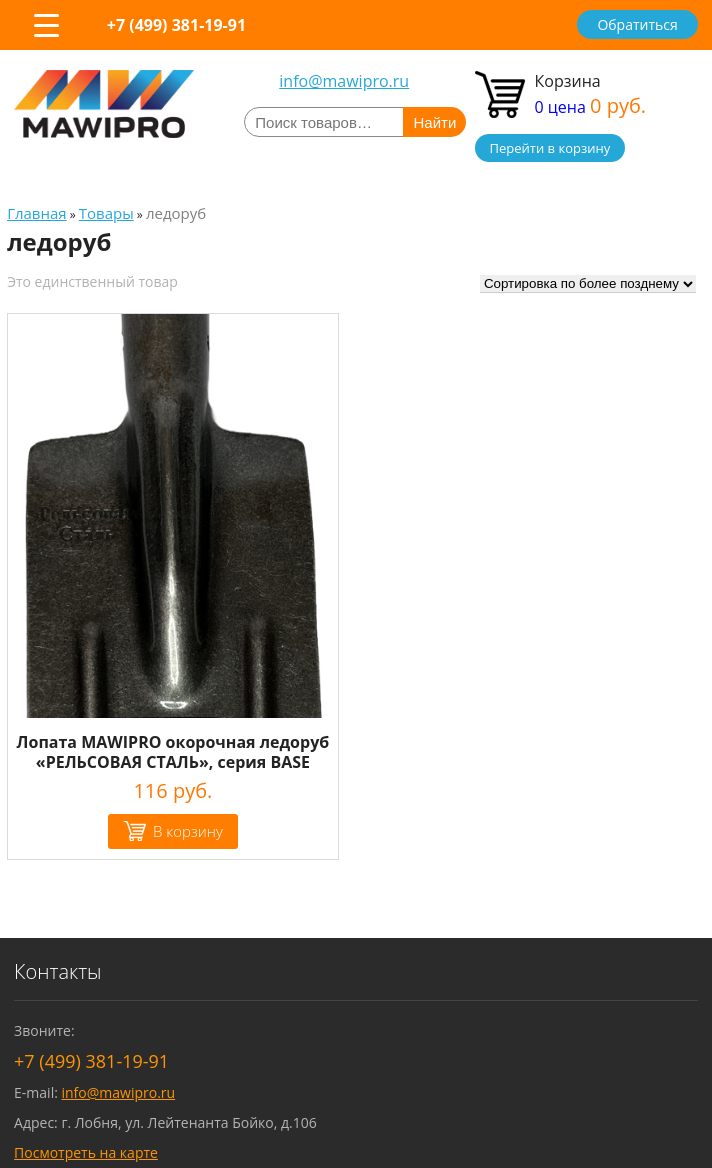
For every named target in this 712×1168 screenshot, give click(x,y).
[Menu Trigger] (46, 25)
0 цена (591, 107)
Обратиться (637, 24)
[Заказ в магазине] (588, 284)
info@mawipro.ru (344, 81)
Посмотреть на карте (86, 1152)
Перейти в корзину (550, 148)
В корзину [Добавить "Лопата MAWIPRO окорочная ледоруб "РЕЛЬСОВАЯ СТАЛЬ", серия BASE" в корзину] (188, 831)
